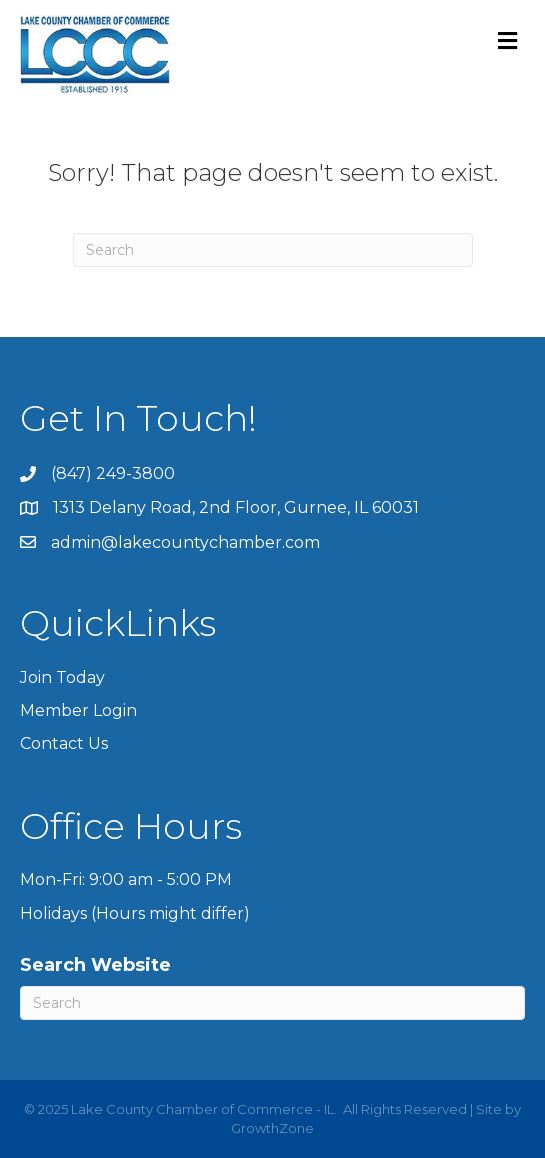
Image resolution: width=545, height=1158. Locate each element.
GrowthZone (272, 1128)
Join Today (62, 677)
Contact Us (64, 743)
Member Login (78, 710)
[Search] (273, 250)
